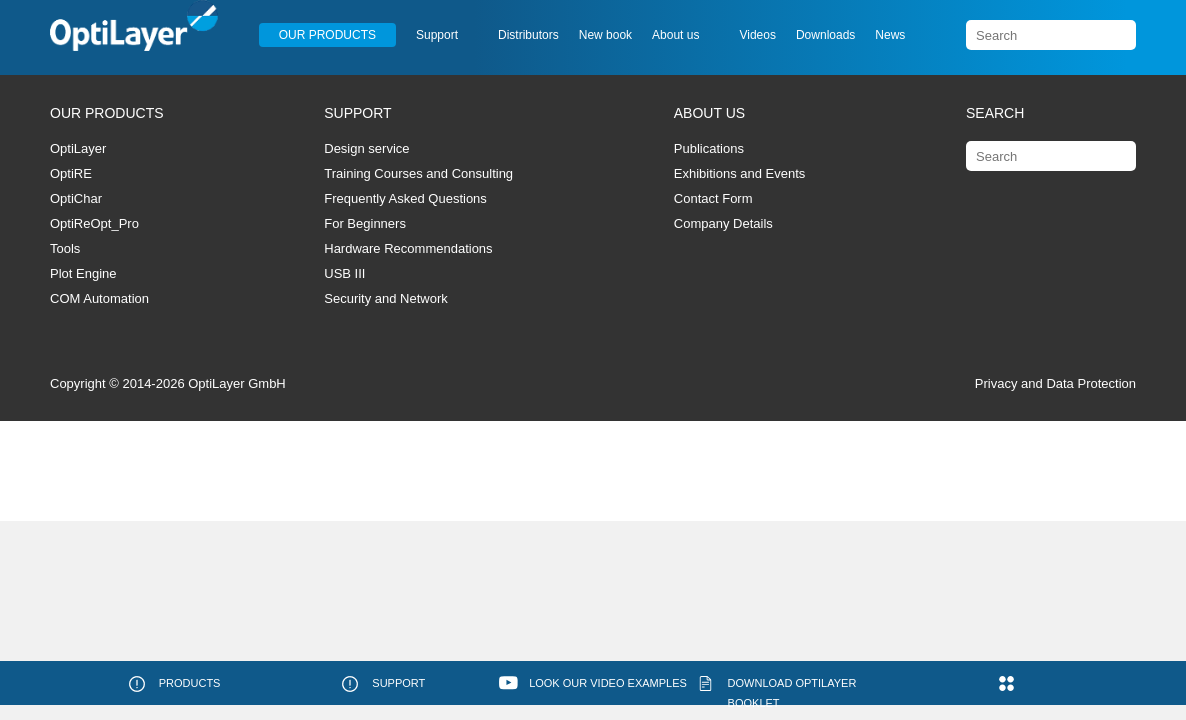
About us (675, 35)
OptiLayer (78, 148)
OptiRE (71, 173)
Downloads (825, 35)
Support (437, 35)
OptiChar (76, 198)
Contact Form (713, 198)
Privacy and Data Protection (1055, 383)
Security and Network (386, 298)
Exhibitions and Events (740, 173)
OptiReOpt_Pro (94, 223)
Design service (366, 148)
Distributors (528, 35)
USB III (344, 273)
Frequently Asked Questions (405, 198)
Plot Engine (83, 273)
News (890, 35)
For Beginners (365, 223)
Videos (757, 35)
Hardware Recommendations (408, 248)
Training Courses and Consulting (418, 173)
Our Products (327, 35)
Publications (709, 148)
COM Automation (99, 298)
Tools (65, 248)
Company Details (723, 223)
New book (605, 35)
